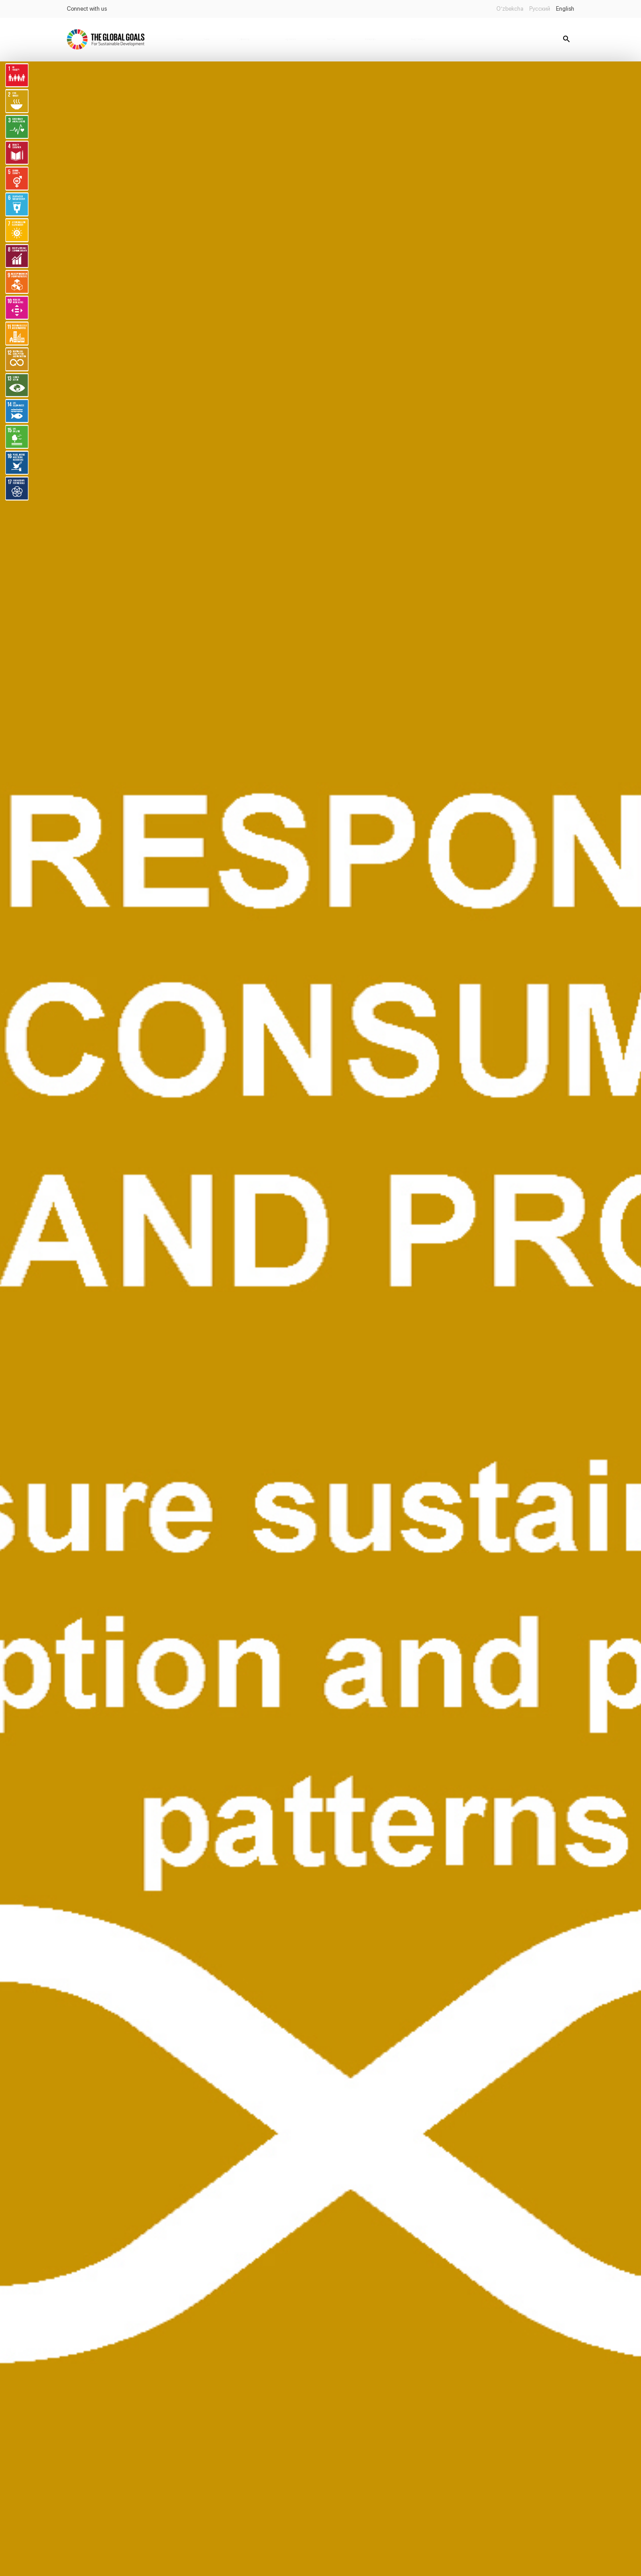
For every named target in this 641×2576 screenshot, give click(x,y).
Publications (243, 39)
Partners (331, 39)
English (565, 8)
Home (179, 39)
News (206, 39)
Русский (539, 8)
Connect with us (87, 8)
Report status (418, 39)
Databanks (370, 39)
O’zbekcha (509, 8)
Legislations (290, 39)
